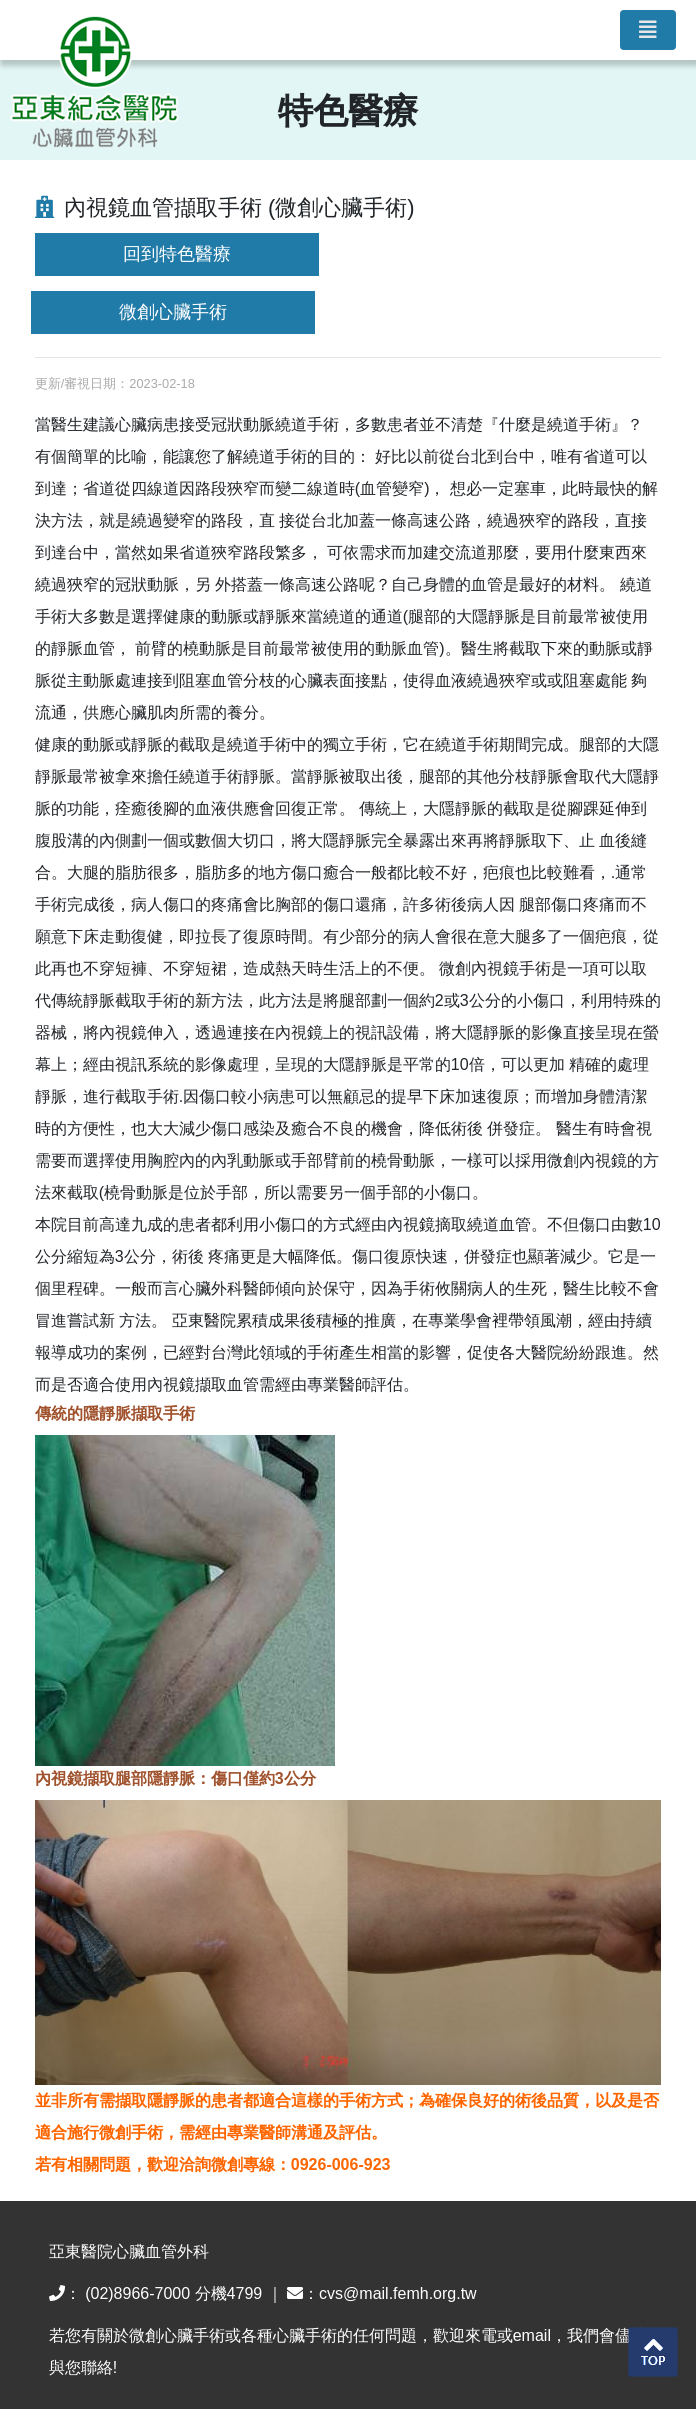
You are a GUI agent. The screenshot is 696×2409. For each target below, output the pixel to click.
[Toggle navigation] (648, 30)
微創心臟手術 (173, 312)
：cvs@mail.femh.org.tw (382, 2293)
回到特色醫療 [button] (177, 254)
